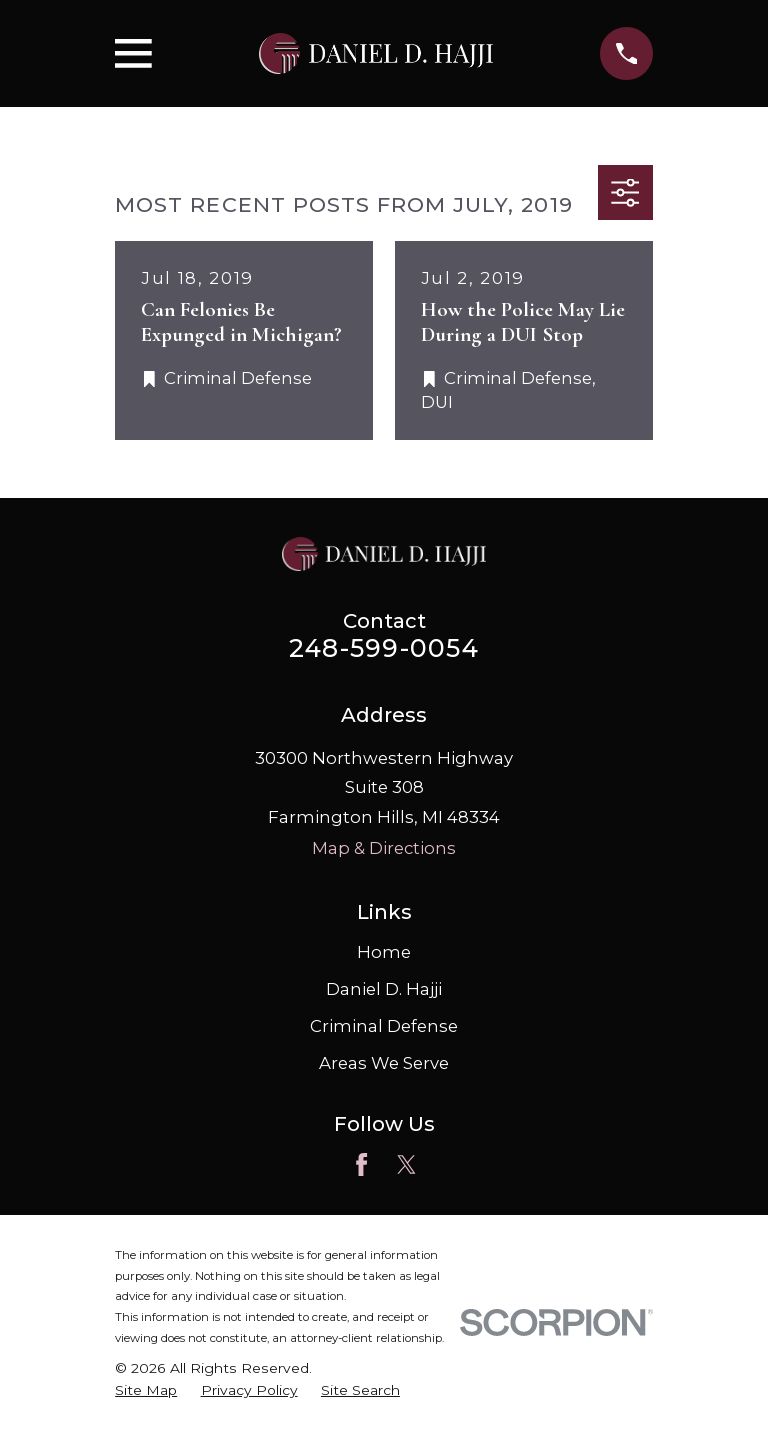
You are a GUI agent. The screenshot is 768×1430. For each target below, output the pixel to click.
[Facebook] (361, 1164)
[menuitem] (146, 1390)
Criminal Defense (384, 1026)
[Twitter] (406, 1164)
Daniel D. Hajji (384, 989)
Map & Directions (384, 848)
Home (384, 952)
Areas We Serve (384, 1063)
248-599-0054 (384, 648)
